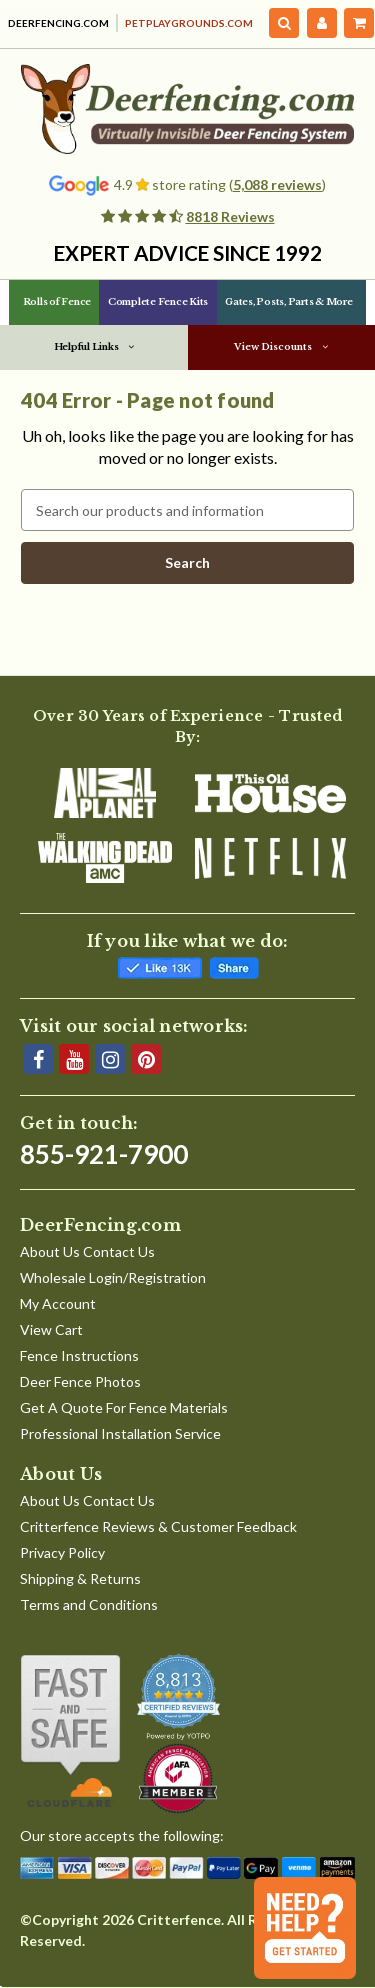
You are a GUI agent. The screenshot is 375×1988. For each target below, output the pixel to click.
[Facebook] (38, 1059)
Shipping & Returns (80, 1578)
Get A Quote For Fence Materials (124, 1407)
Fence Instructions (79, 1355)
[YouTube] (74, 1059)
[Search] (284, 23)
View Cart (51, 1329)
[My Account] (322, 23)
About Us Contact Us (87, 1251)
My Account (58, 1303)
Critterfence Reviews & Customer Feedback (158, 1526)
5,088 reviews (277, 184)
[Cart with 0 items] (359, 23)
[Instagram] (110, 1059)
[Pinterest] (146, 1059)
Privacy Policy (62, 1552)
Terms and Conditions (89, 1604)
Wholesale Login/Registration (113, 1277)
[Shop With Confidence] (70, 1731)
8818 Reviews (230, 216)
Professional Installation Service (120, 1433)
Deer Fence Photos (80, 1381)
